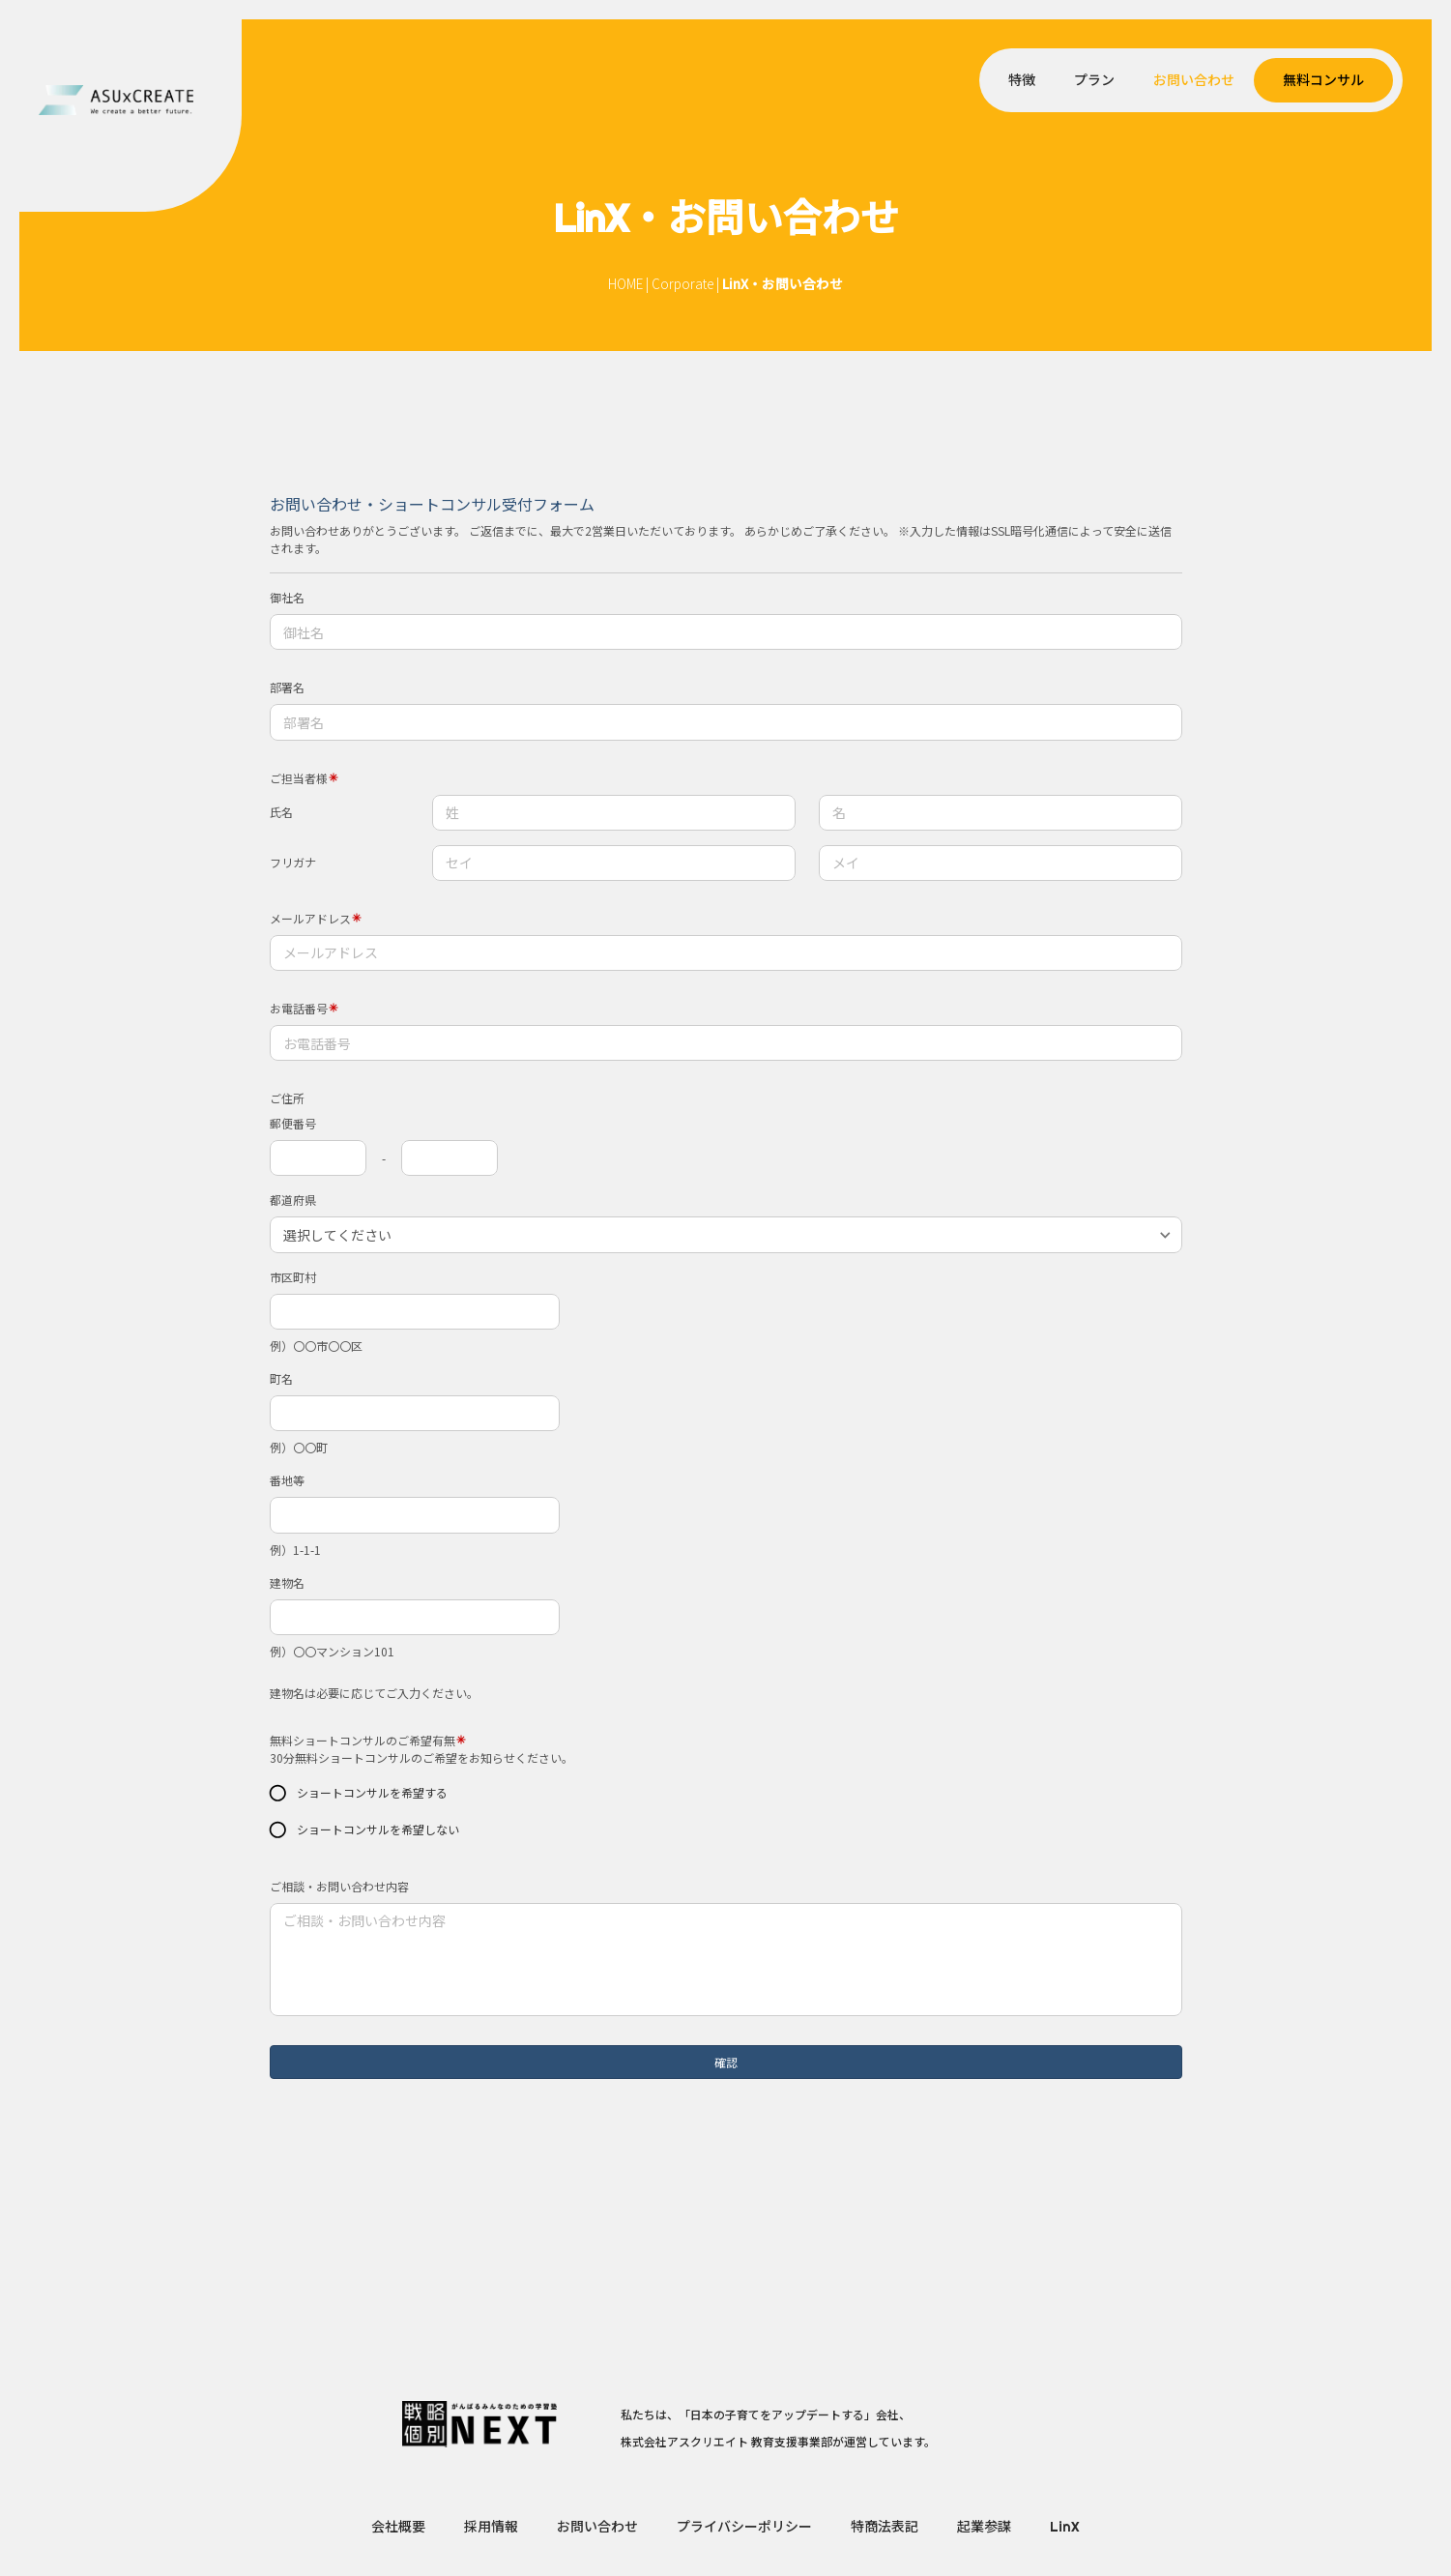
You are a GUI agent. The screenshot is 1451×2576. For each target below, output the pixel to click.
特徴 (1021, 80)
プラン (1094, 80)
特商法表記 (884, 2526)
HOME (625, 283)
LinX (1065, 2526)
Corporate (682, 283)
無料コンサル (1323, 80)
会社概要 (398, 2526)
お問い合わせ (1193, 80)
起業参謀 (984, 2526)
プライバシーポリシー (744, 2526)
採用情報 (491, 2526)
